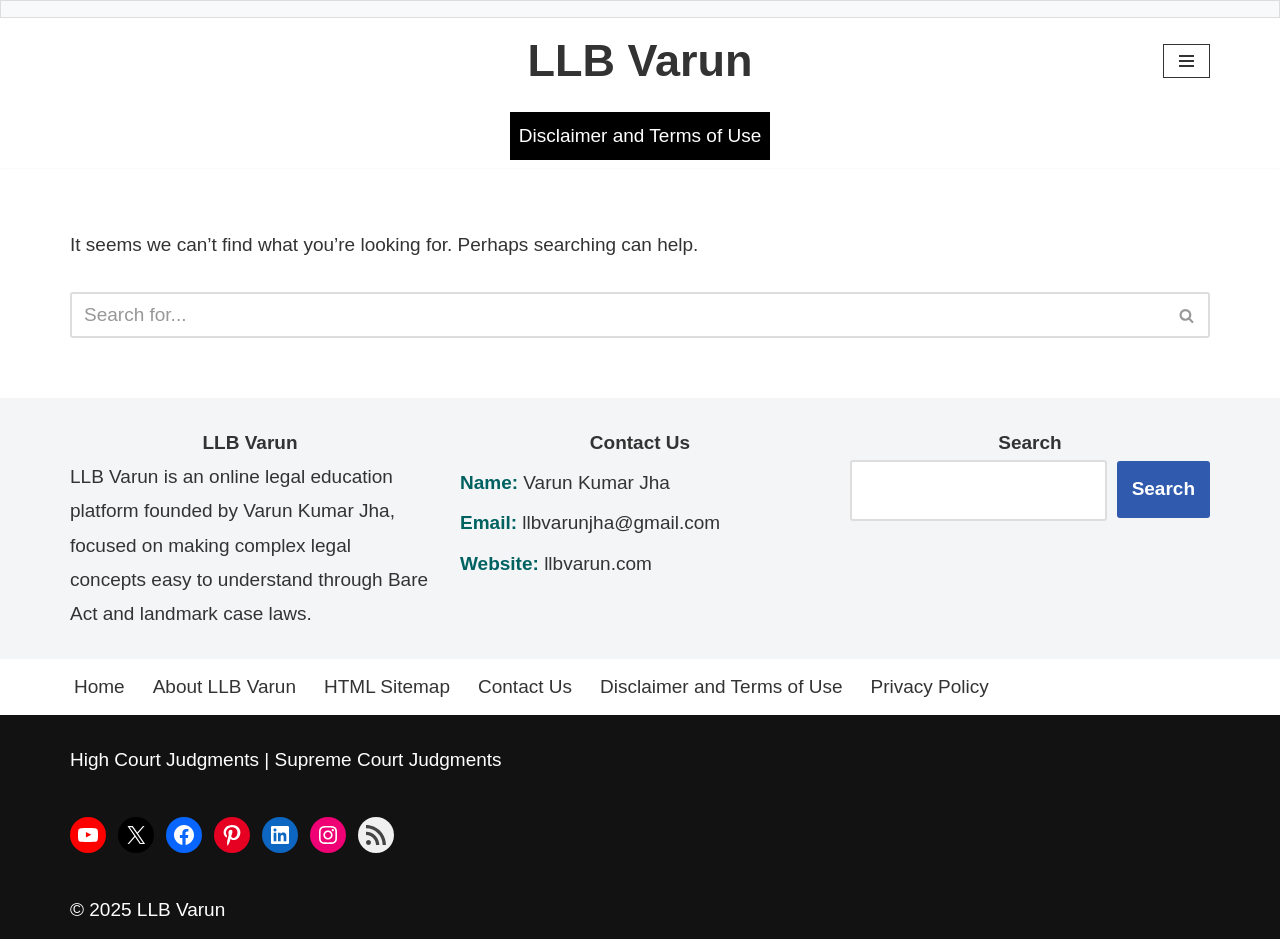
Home (99, 686)
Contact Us (525, 686)
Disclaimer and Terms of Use (640, 135)
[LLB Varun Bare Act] (639, 61)
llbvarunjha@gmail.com (621, 522)
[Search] (617, 315)
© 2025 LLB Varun (147, 909)
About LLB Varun (224, 686)
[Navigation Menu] (1186, 61)
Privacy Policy (930, 686)
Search (1163, 488)
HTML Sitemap (387, 686)
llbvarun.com (598, 563)
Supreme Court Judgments (388, 759)
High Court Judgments (164, 759)
